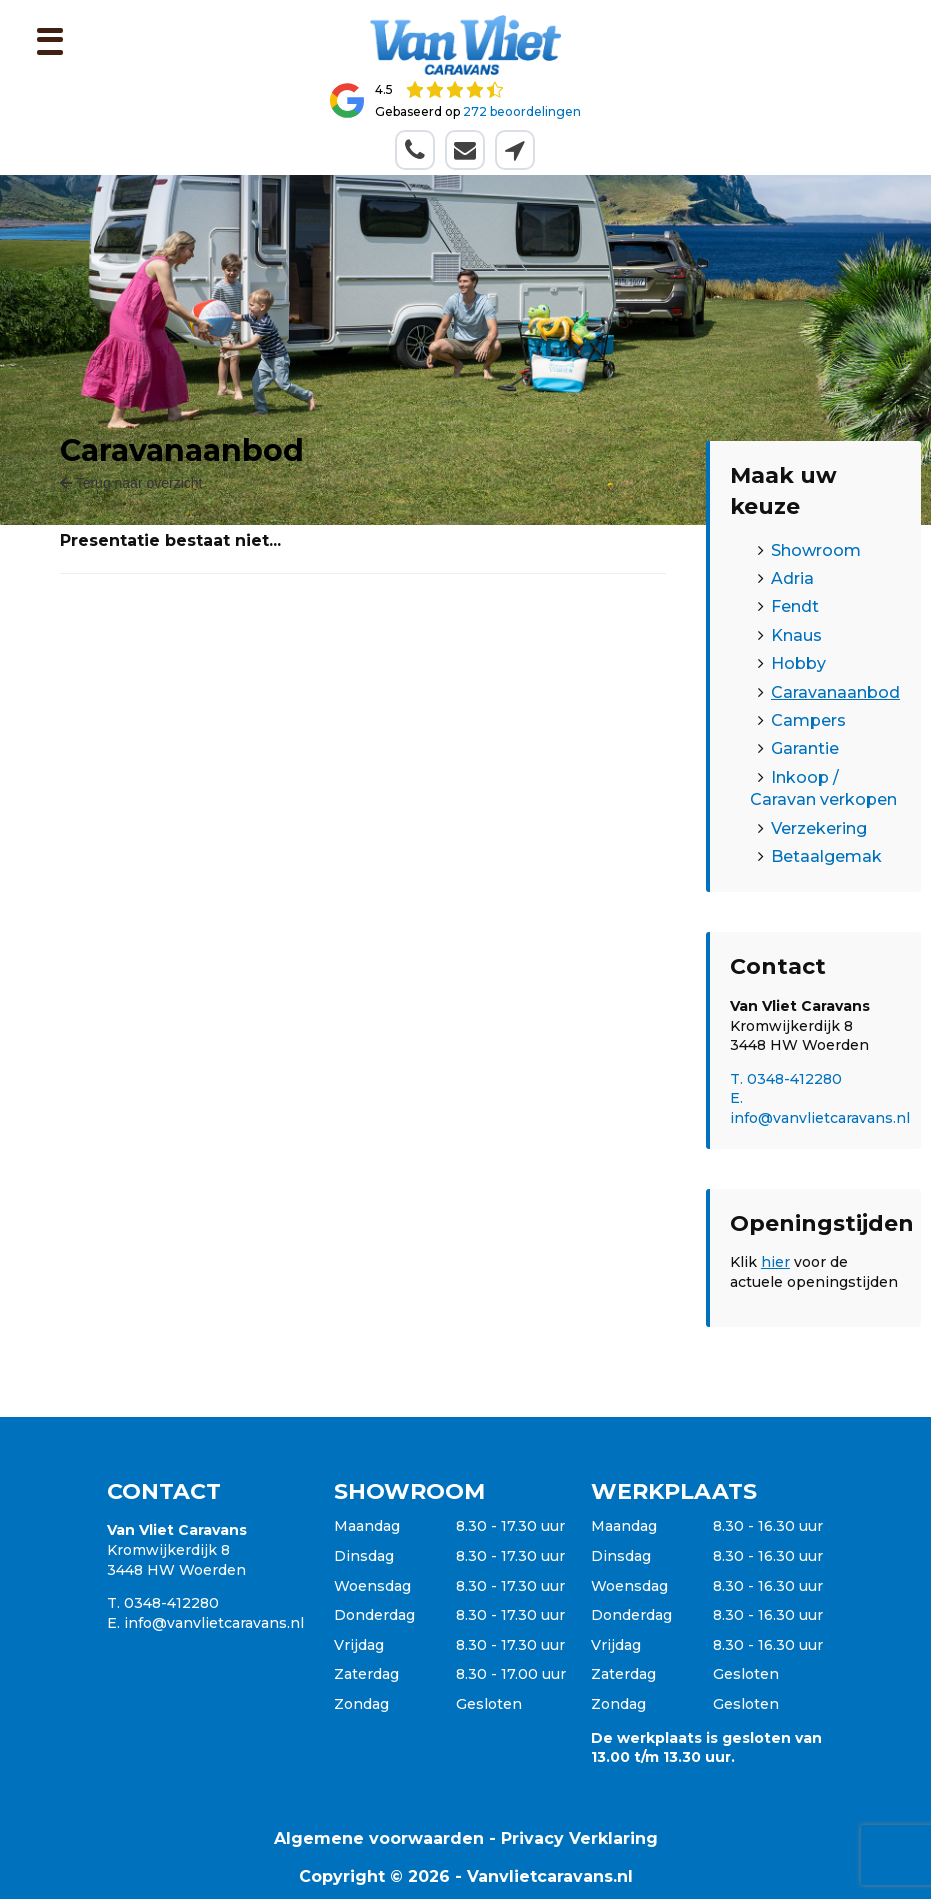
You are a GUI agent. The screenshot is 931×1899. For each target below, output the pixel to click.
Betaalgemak (826, 856)
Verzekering (819, 828)
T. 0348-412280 (786, 1079)
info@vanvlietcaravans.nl (214, 1623)
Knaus (796, 635)
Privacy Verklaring (579, 1838)
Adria (792, 578)
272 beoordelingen (522, 111)
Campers (808, 720)
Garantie (805, 748)
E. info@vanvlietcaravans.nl (820, 1108)
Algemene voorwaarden (379, 1838)
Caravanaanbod (835, 692)
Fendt (795, 606)
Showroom (816, 550)
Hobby (798, 663)
